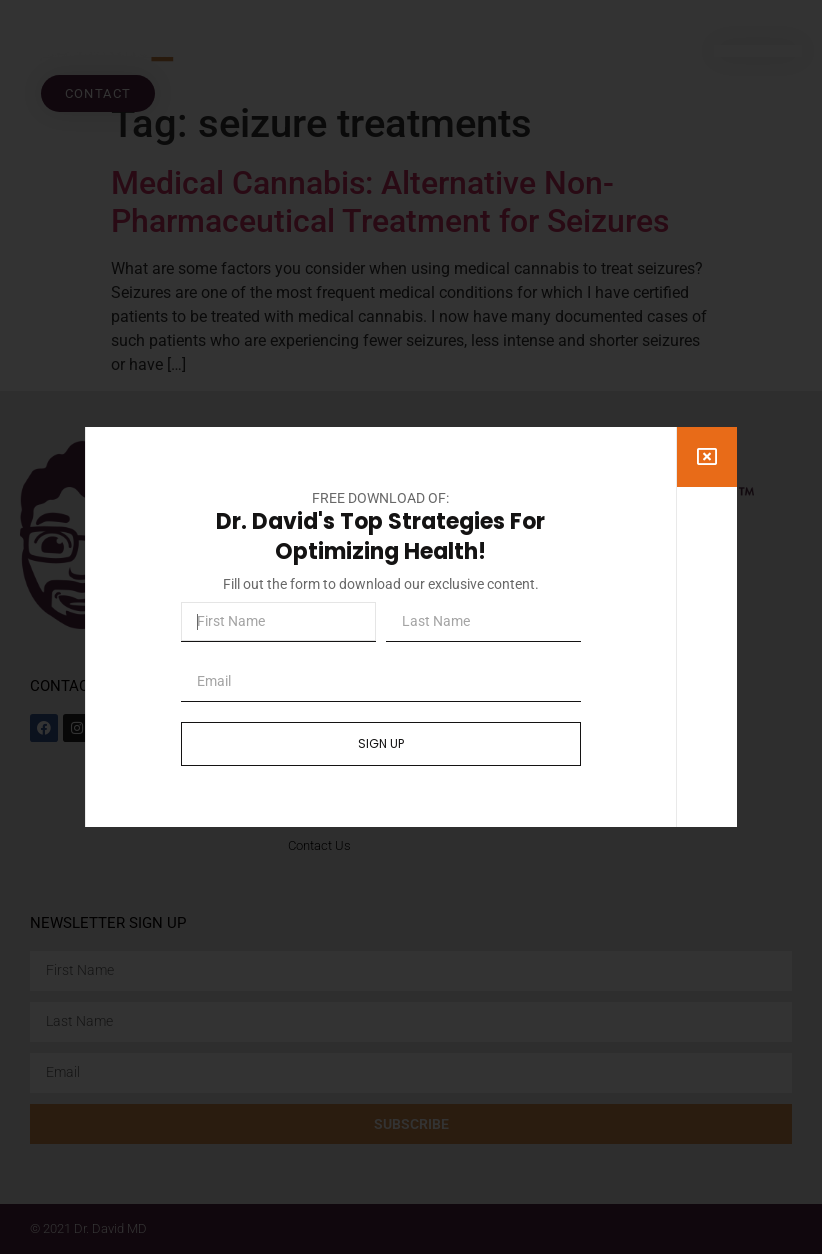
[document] (411, 627)
